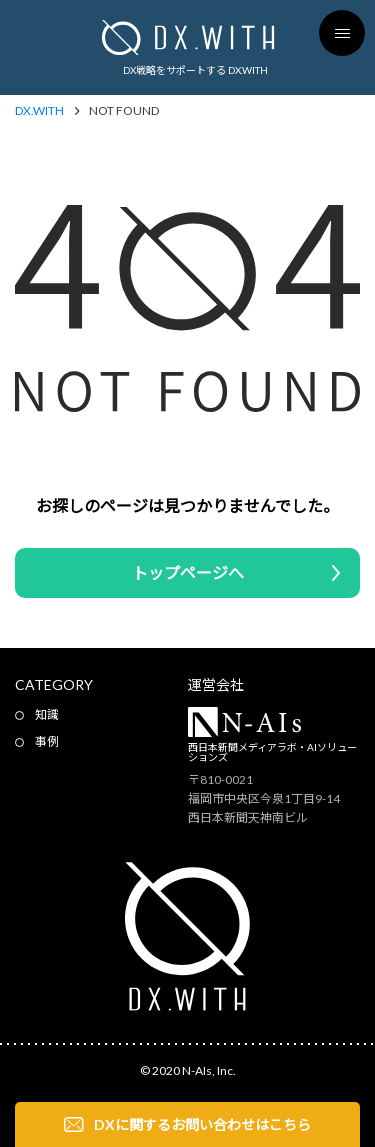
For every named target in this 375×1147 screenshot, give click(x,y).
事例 (47, 741)
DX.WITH (39, 111)
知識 (47, 714)
